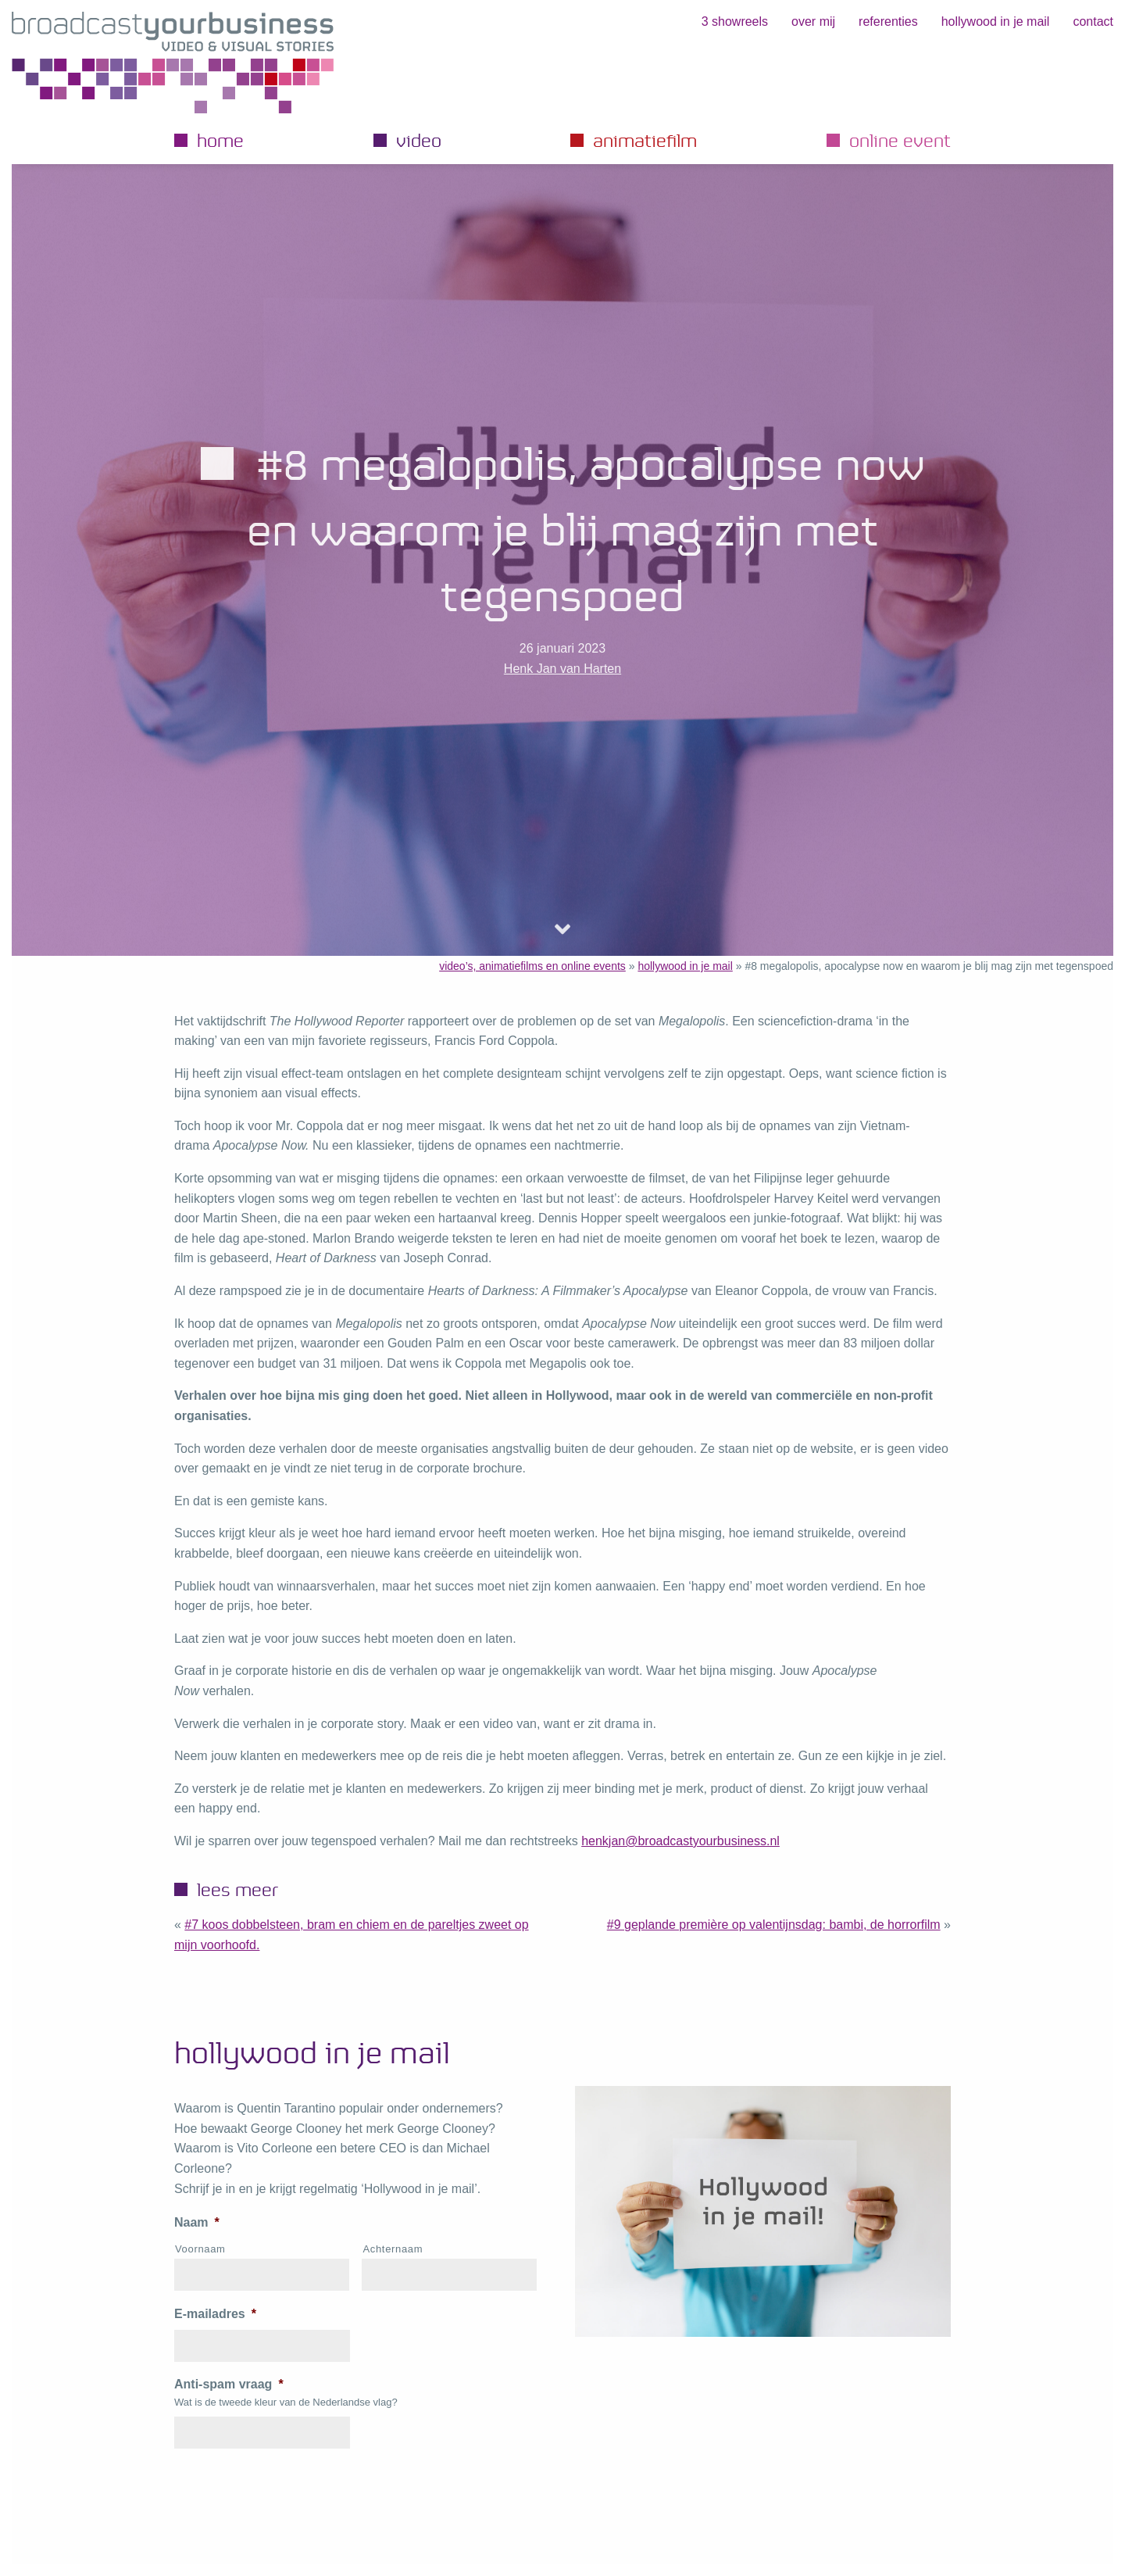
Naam (197, 2222)
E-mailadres (215, 2313)
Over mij (813, 21)
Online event (900, 139)
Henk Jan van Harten (562, 668)
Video (418, 139)
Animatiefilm (645, 139)
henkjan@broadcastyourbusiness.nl (680, 1841)
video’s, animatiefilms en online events (532, 966)
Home (220, 139)
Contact (1093, 21)
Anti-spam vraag (229, 2384)
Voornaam (200, 2249)
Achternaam (392, 2249)
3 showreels (735, 21)
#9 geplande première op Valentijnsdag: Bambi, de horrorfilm (774, 1924)
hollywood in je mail (995, 21)
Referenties (888, 21)
